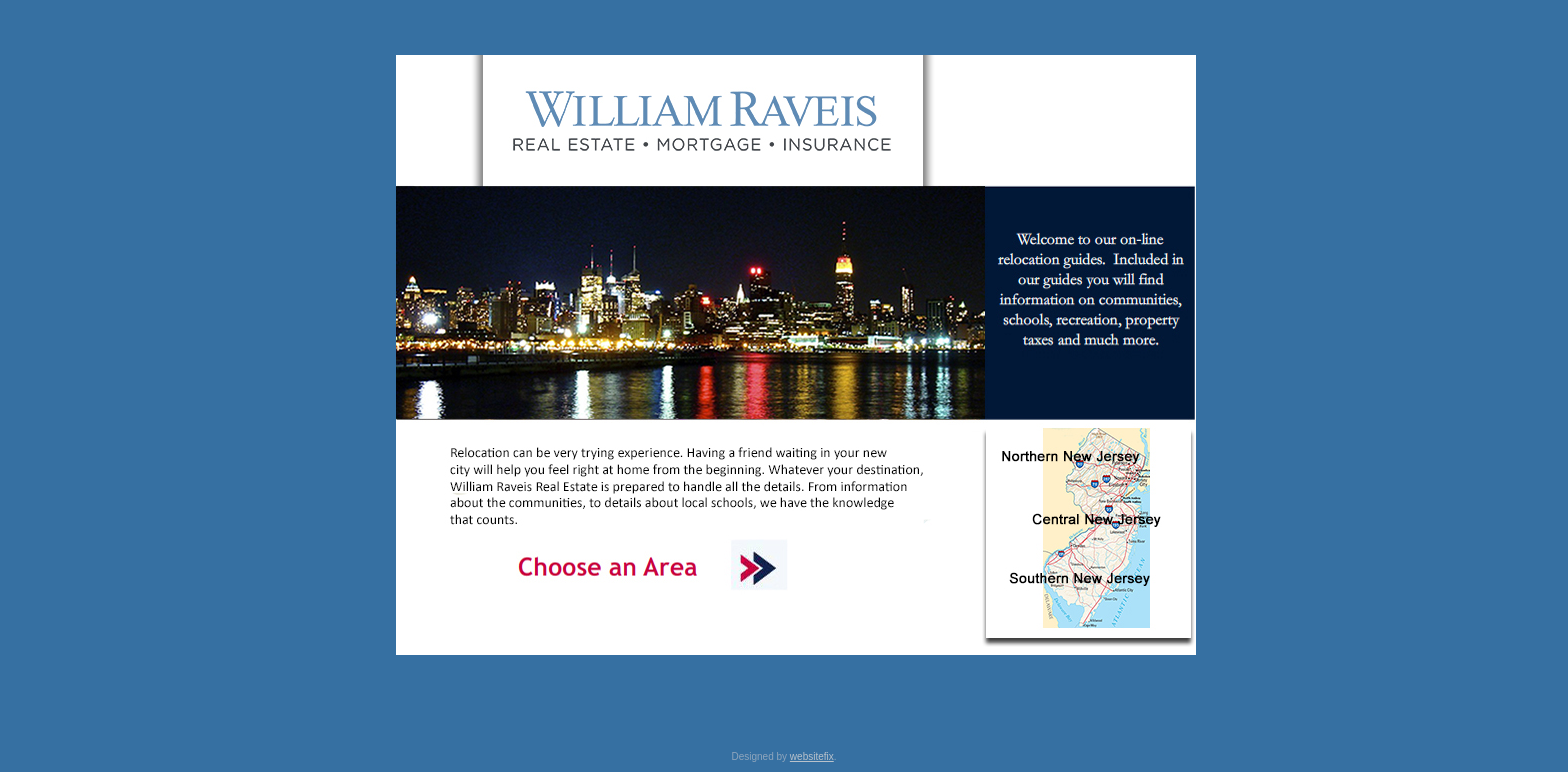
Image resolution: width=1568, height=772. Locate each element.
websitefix (812, 756)
